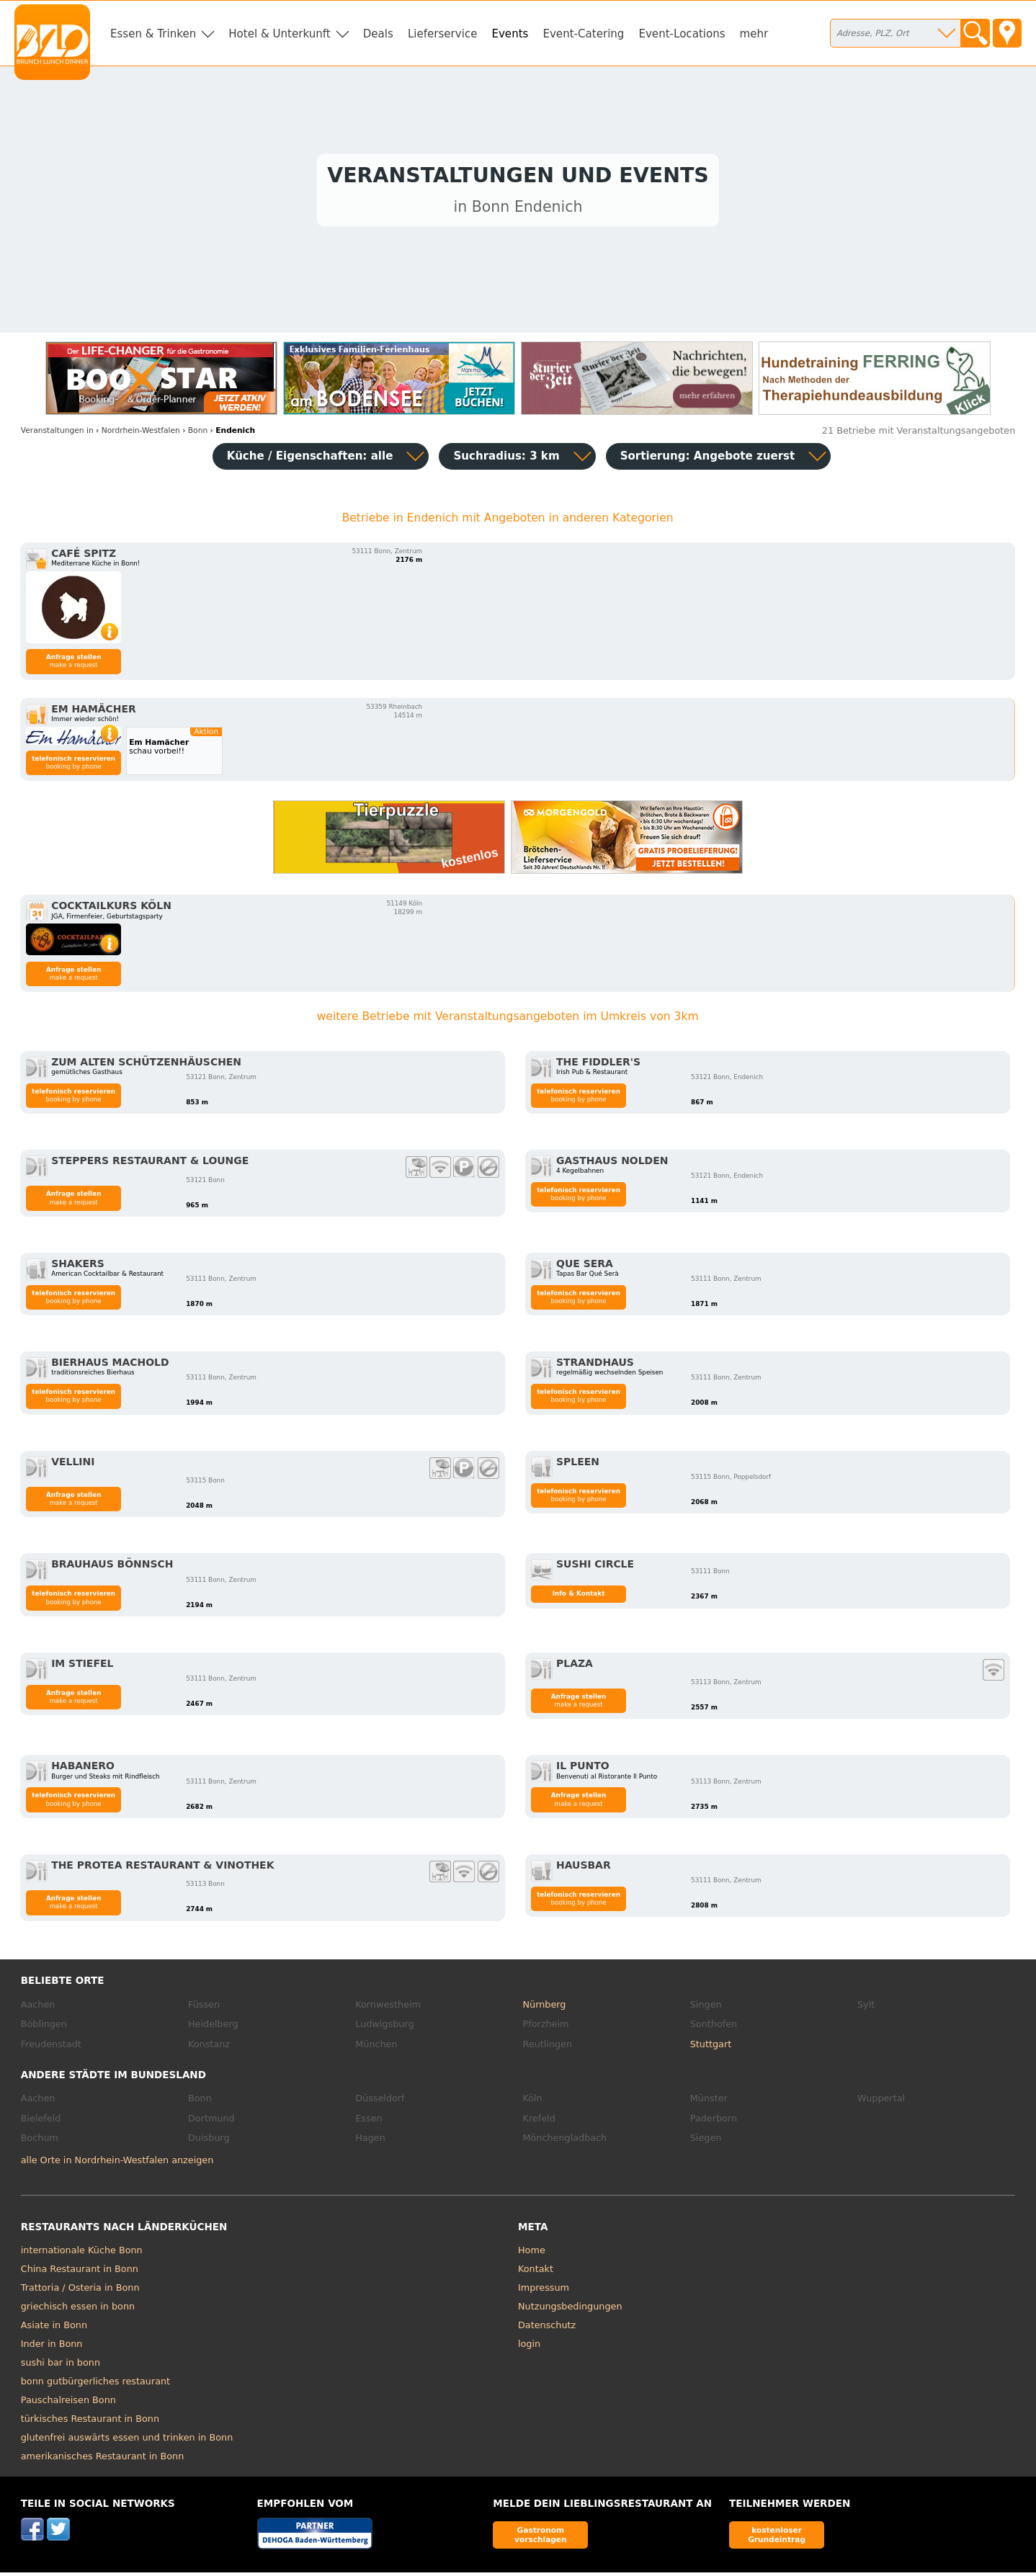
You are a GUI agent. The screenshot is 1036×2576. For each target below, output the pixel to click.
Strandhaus (595, 1366)
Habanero (83, 1769)
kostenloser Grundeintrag (776, 2538)
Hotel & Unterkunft (279, 33)
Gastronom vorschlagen (540, 2538)
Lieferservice (443, 33)
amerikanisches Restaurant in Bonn (102, 2459)
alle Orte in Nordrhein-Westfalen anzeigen (117, 2163)
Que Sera (584, 1267)
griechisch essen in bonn (78, 2309)
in (57, 433)
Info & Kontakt (579, 1597)
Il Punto (582, 1769)
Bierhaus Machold (110, 1366)
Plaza (574, 1667)
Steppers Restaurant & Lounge (150, 1164)
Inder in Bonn (52, 2347)
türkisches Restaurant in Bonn (90, 2422)
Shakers (77, 1267)
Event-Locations (681, 33)
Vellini (72, 1464)
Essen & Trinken (153, 33)
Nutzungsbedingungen (570, 2309)
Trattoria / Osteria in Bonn (80, 2291)
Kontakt (535, 2272)
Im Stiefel (82, 1667)
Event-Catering (583, 33)
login (529, 2347)
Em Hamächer (93, 711)
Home (531, 2253)
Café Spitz (83, 557)
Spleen (577, 1464)
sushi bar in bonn (60, 2366)
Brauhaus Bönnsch (112, 1567)
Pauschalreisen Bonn (68, 2403)
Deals (378, 33)
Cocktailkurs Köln (111, 909)
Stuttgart (710, 2047)
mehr (754, 33)
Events (509, 33)
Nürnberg (544, 2008)
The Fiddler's (598, 1065)
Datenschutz (547, 2328)
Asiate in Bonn (54, 2328)
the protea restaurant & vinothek (162, 1868)
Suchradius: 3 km (506, 459)
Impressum (543, 2291)
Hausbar (583, 1868)
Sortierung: (707, 459)
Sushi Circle (595, 1567)
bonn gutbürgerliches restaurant (95, 2384)
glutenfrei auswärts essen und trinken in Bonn (127, 2441)
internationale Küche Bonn (82, 2253)
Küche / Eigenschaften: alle (310, 459)
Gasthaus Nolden (612, 1164)
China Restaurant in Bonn (79, 2272)
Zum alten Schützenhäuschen (146, 1065)
